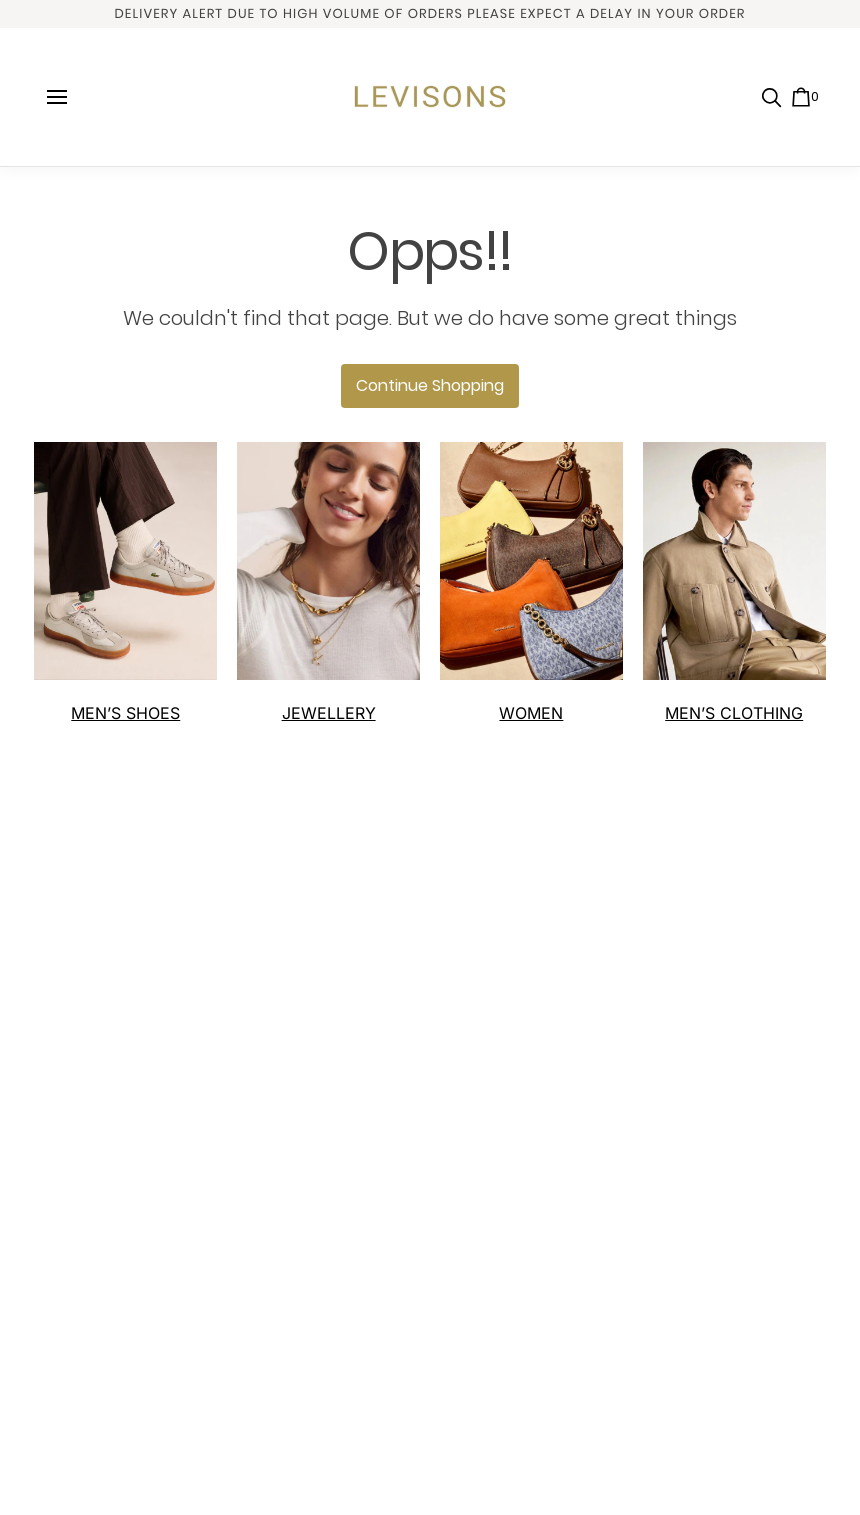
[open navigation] (57, 97)
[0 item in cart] (805, 97)
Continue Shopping (430, 385)
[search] (772, 98)
